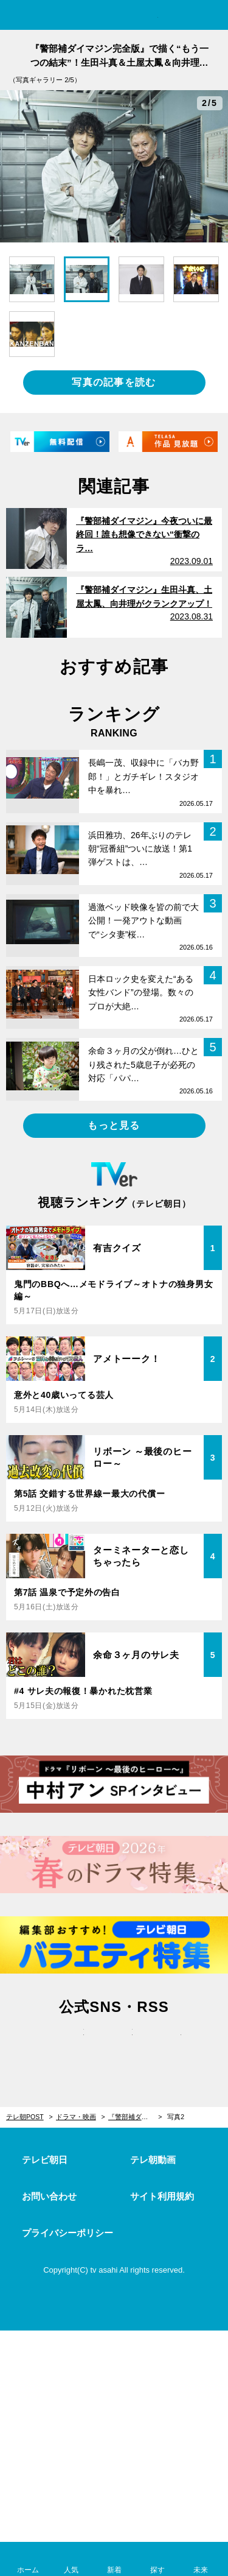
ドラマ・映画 (76, 2116)
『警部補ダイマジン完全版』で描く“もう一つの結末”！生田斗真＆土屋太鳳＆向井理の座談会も (135, 2116)
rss (163, 2045)
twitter (65, 2045)
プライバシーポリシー (67, 2233)
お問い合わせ (49, 2196)
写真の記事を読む (114, 382)
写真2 (175, 2116)
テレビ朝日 (44, 2159)
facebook (114, 2045)
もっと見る (114, 1125)
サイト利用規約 (162, 2196)
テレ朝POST (114, 16)
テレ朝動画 (153, 2159)
